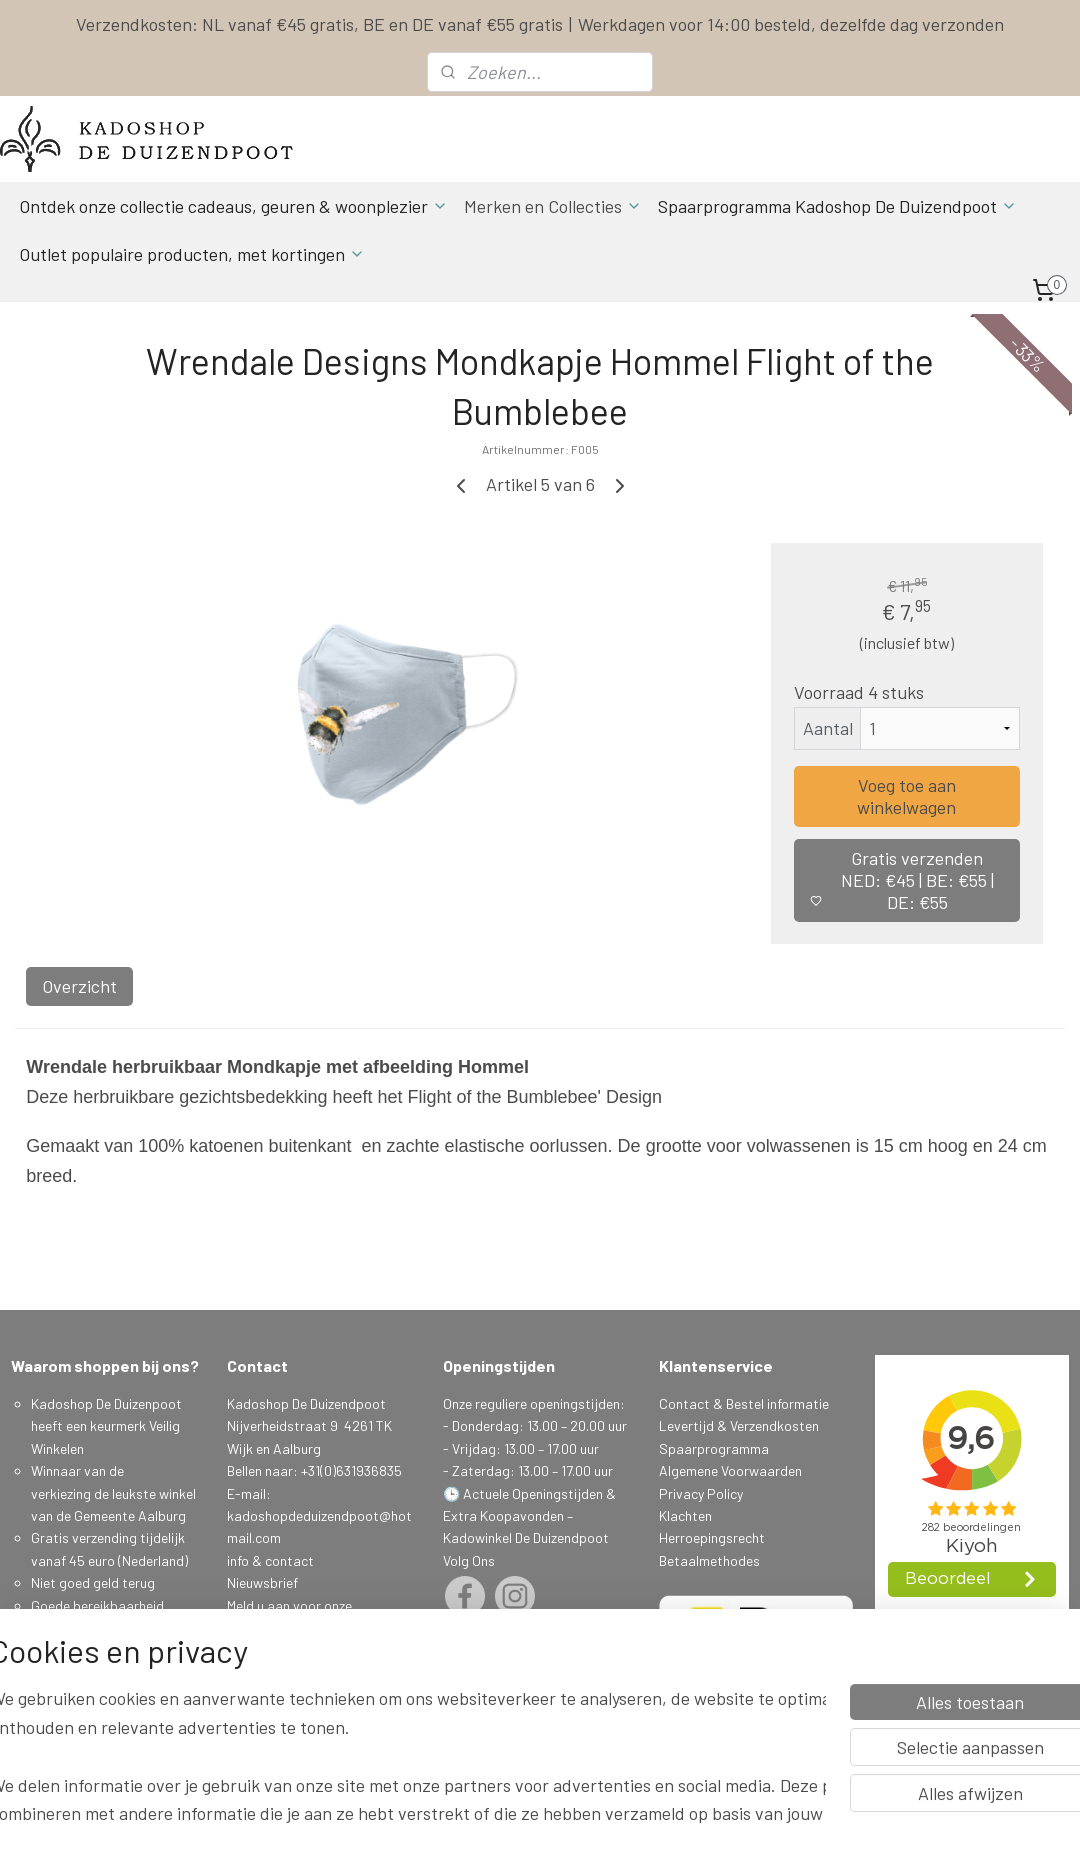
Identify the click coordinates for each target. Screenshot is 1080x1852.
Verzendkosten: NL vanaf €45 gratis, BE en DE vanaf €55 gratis (319, 24)
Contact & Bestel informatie (744, 1403)
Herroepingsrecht (712, 1537)
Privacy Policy (701, 1493)
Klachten (685, 1515)
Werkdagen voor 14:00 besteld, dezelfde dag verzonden (791, 24)
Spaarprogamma (85, 1694)
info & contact (270, 1560)
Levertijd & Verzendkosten (739, 1425)
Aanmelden (275, 1672)
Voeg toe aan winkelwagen (906, 796)
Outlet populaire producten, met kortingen (192, 254)
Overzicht (79, 986)
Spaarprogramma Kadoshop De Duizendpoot (837, 206)
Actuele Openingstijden (533, 1493)
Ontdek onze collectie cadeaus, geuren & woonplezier (233, 206)
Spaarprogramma (714, 1448)
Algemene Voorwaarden (730, 1470)
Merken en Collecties (553, 206)
